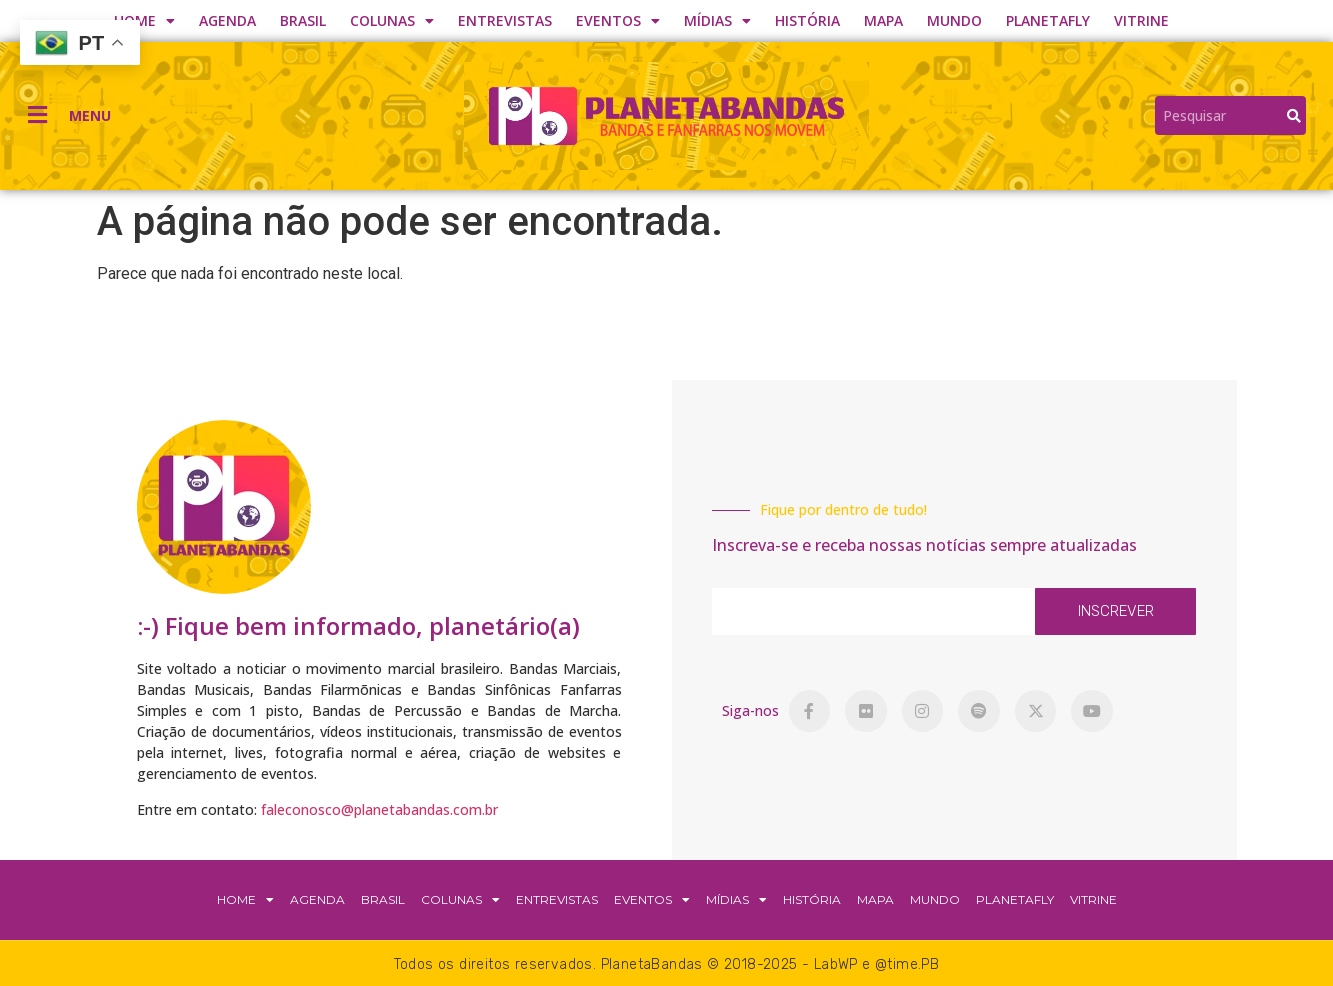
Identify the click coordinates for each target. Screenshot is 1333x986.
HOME (144, 21)
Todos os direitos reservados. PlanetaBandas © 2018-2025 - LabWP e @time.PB (667, 964)
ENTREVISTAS (505, 20)
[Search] (1294, 115)
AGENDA (227, 20)
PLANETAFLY (1048, 20)
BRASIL (303, 20)
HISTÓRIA (807, 20)
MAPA (883, 20)
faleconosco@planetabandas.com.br (379, 809)
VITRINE (1141, 20)
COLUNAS (392, 21)
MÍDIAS (717, 21)
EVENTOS (618, 21)
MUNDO (954, 20)
